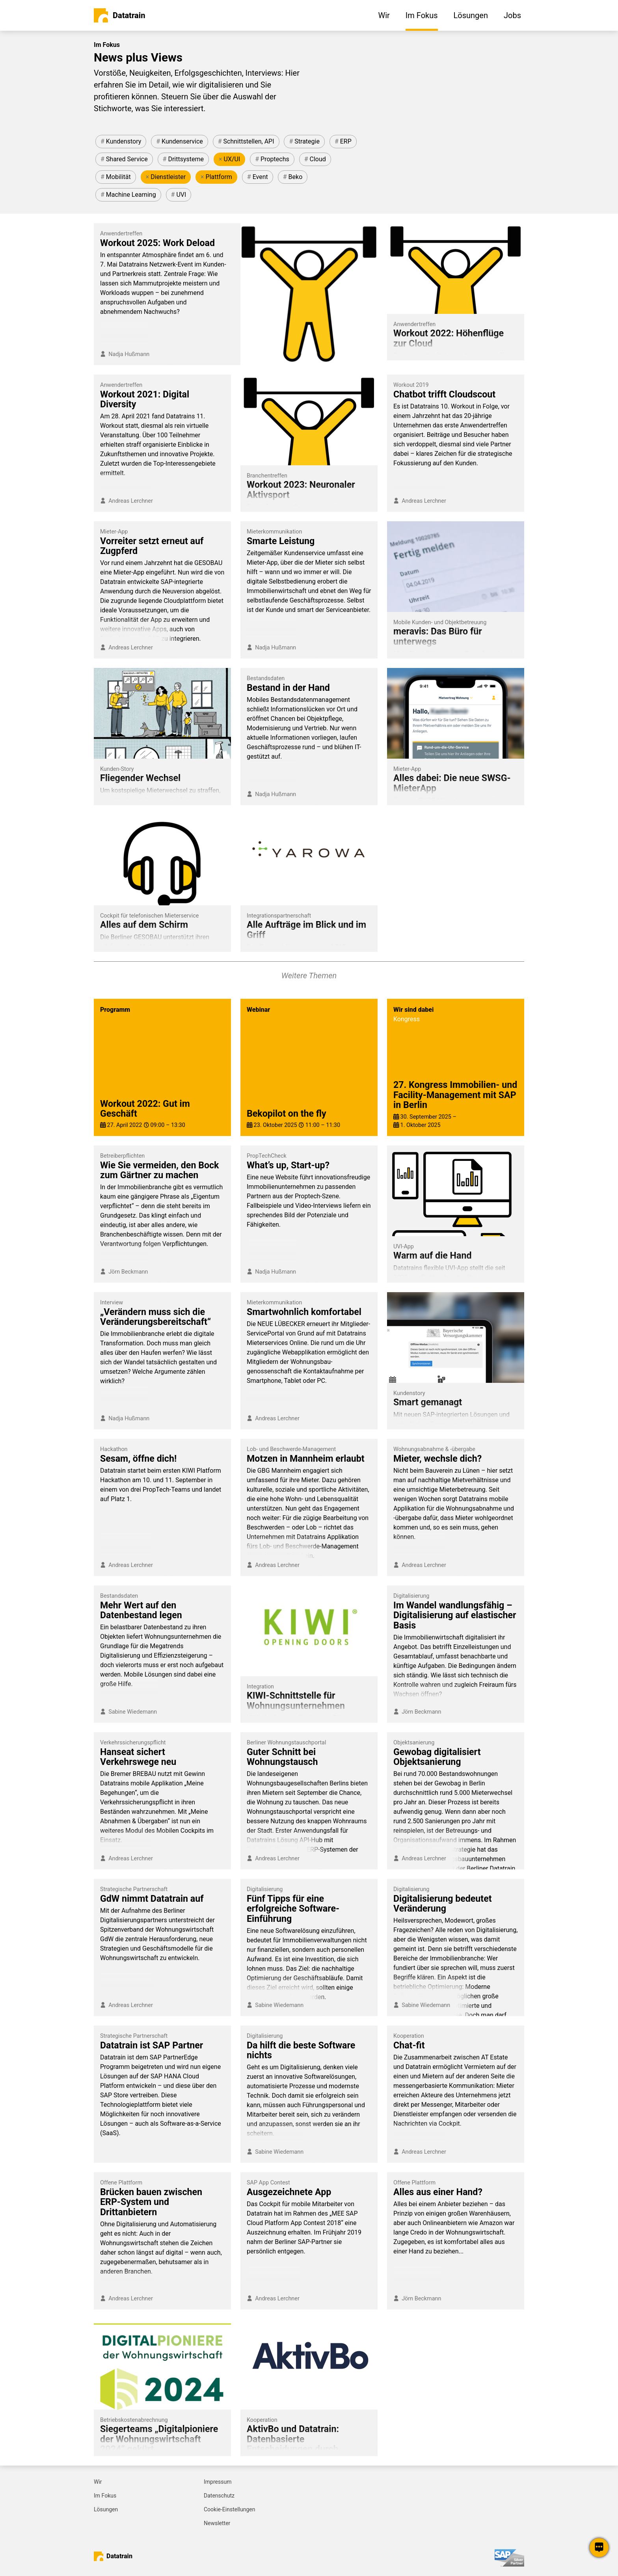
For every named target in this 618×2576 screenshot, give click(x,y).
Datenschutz (219, 2495)
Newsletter (217, 2523)
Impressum (217, 2482)
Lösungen (106, 2509)
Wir (98, 2482)
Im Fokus (105, 2495)
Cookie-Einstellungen (229, 2509)
